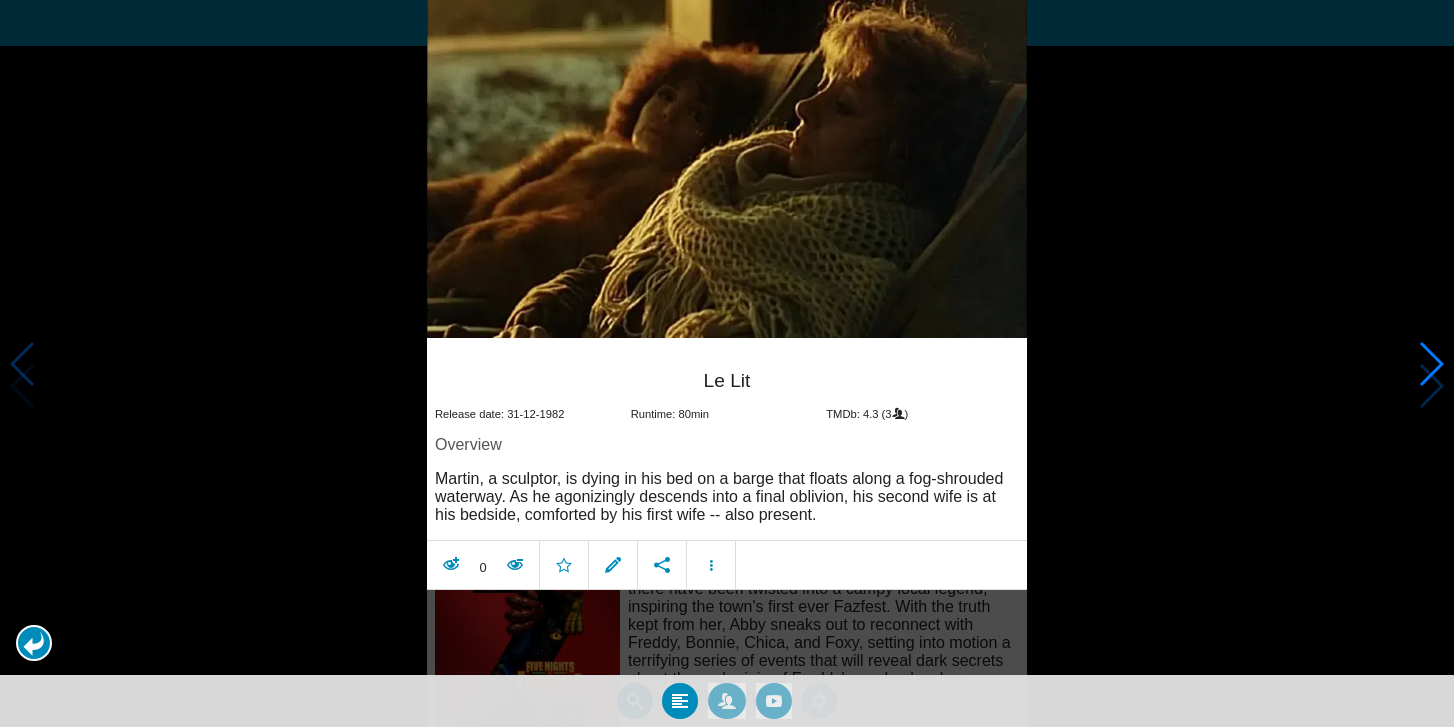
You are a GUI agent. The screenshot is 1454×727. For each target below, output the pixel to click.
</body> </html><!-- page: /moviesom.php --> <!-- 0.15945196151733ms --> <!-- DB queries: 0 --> (727, 363)
